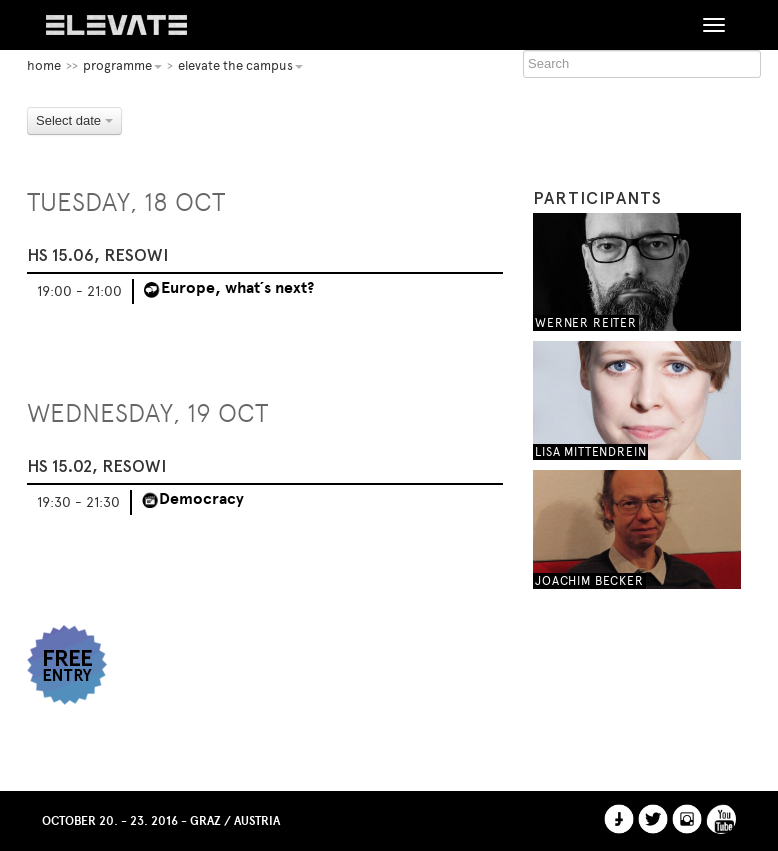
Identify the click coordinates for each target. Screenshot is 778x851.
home (44, 65)
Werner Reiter (586, 323)
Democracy (201, 499)
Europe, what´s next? (237, 288)
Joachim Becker (589, 581)
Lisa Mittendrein (590, 452)
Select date (74, 120)
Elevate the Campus (240, 65)
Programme (122, 65)
